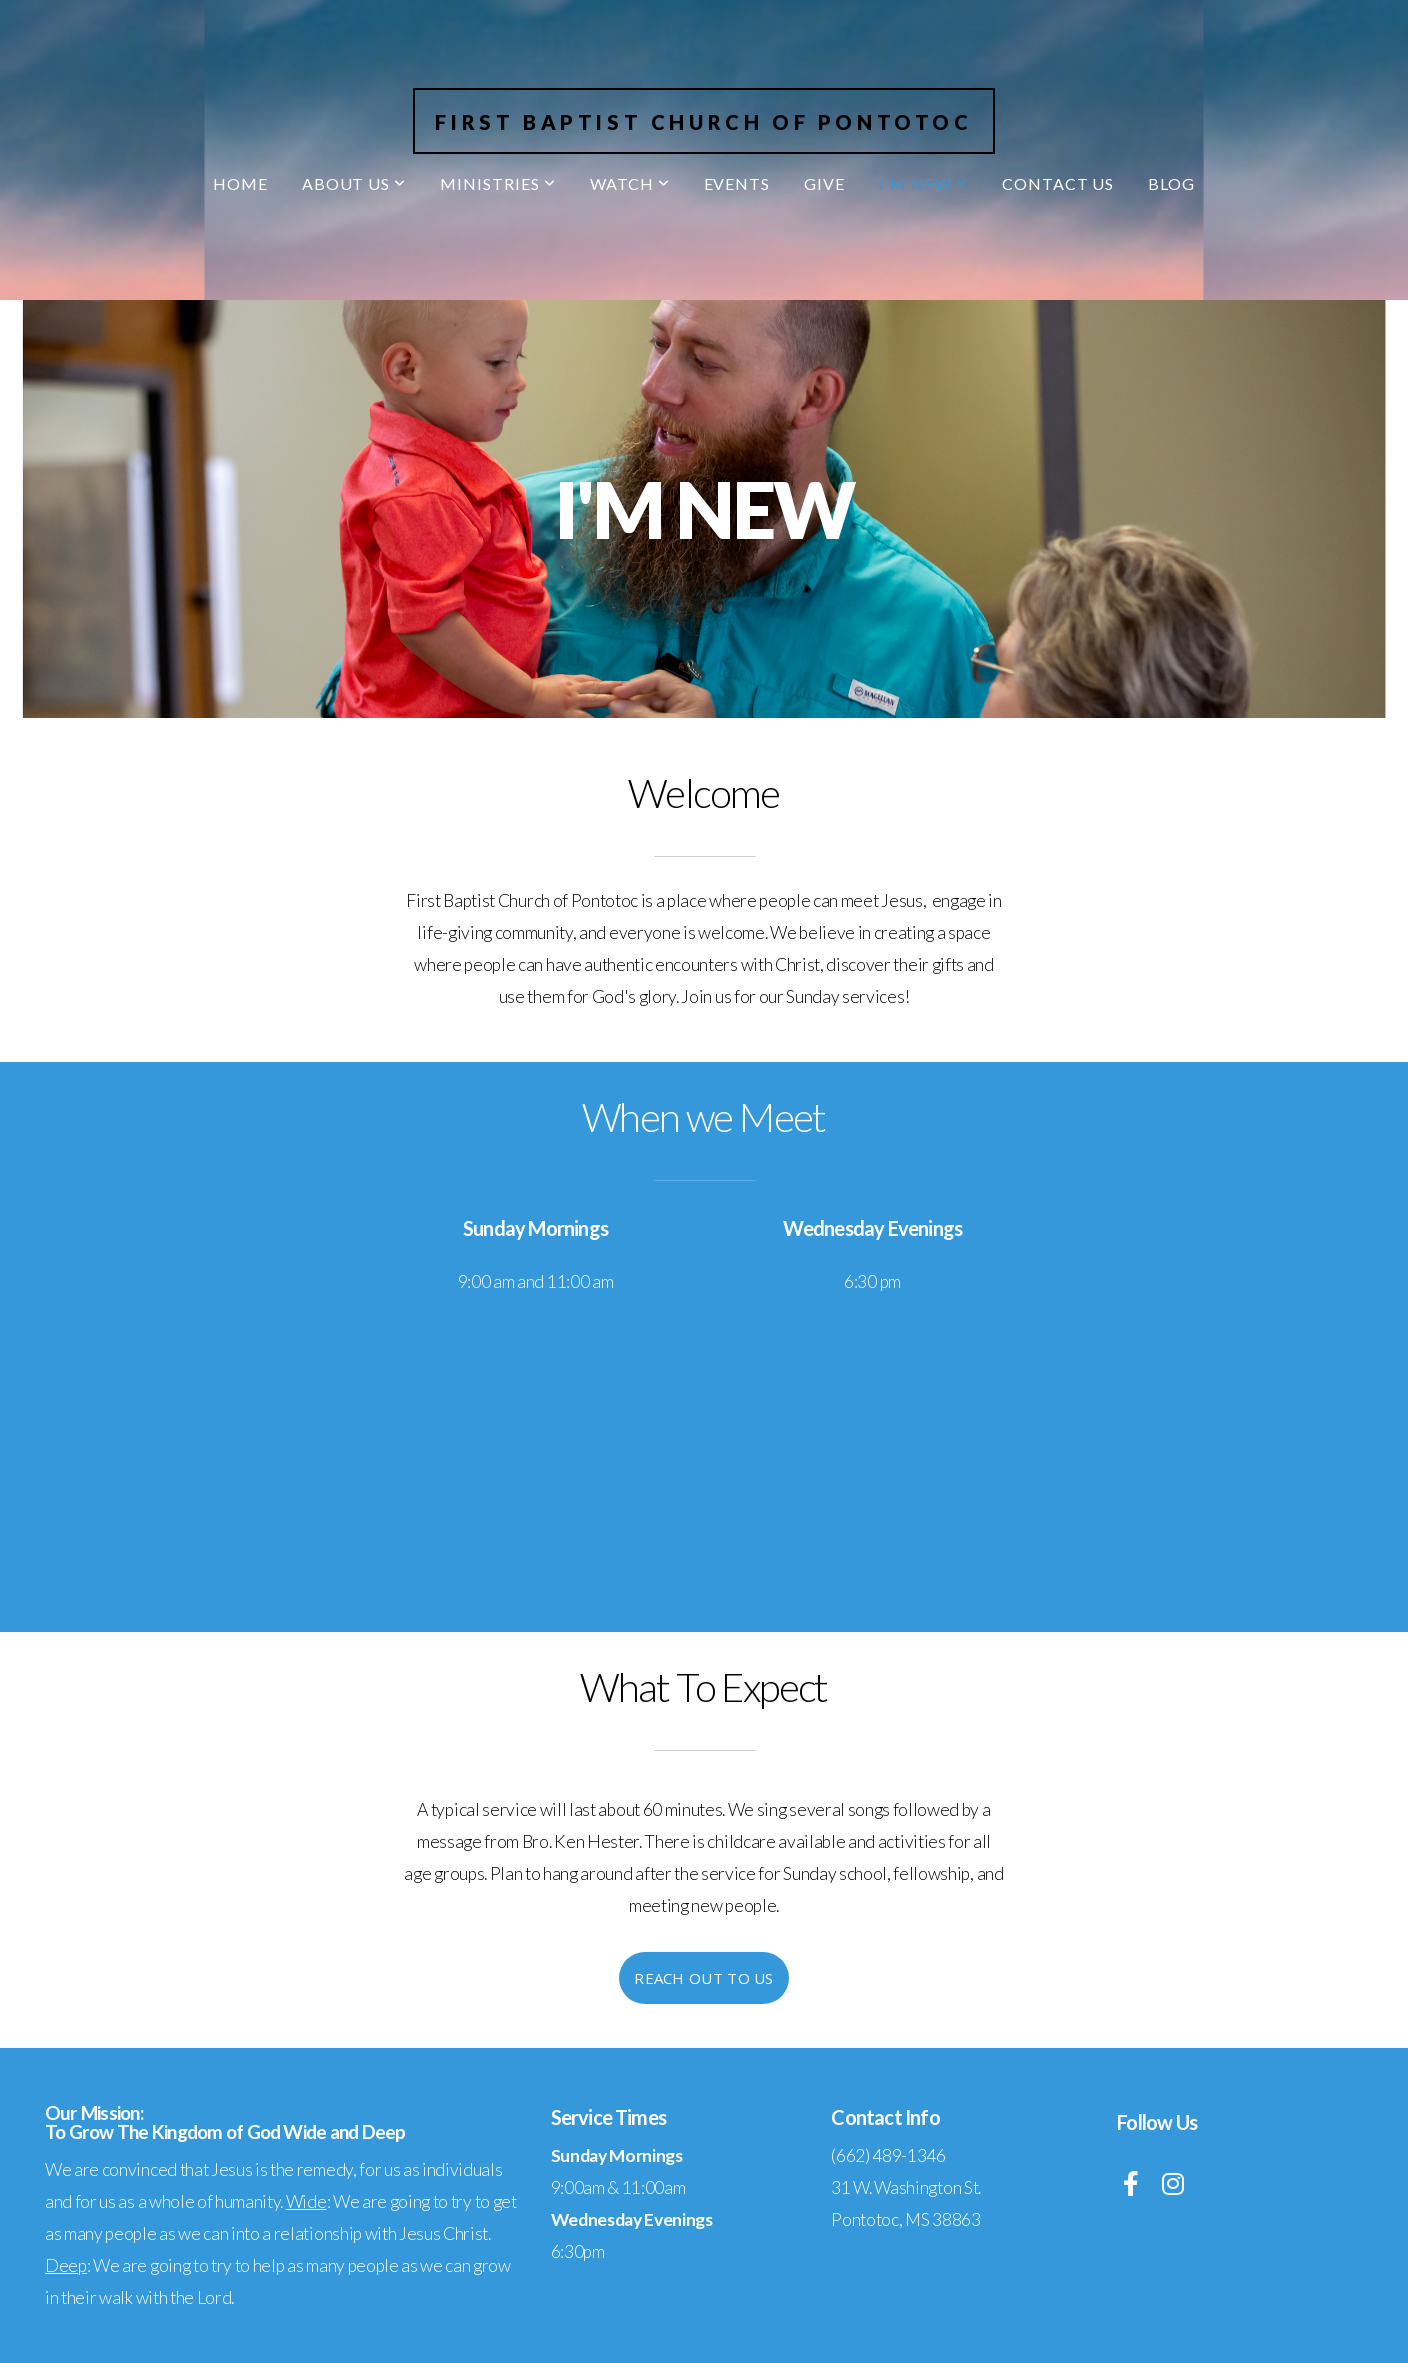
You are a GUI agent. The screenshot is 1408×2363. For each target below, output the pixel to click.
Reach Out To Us (704, 1978)
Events (737, 183)
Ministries (498, 183)
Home (240, 183)
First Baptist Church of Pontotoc (703, 122)
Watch (630, 183)
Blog (1171, 183)
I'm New (923, 183)
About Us (354, 183)
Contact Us (1058, 183)
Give (824, 183)
